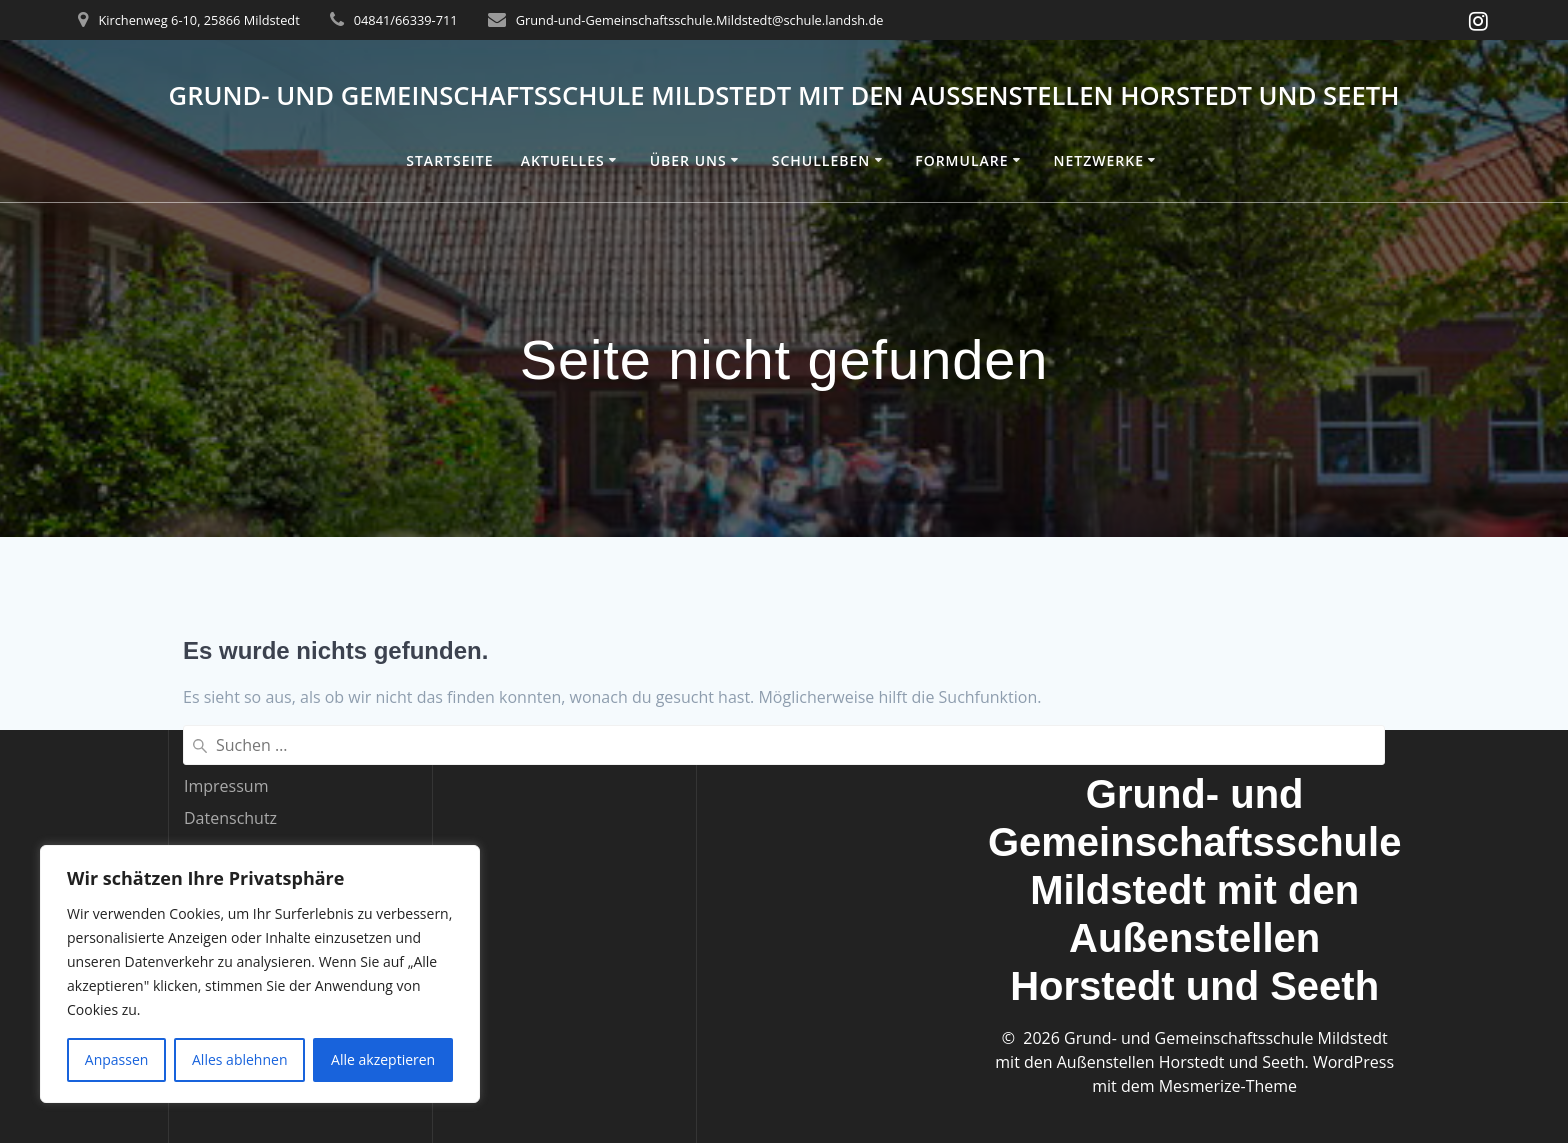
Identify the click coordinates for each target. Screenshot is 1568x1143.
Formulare (961, 160)
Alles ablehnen (239, 1059)
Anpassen (117, 1059)
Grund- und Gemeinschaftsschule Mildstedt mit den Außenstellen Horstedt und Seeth (784, 96)
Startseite (449, 160)
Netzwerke (1098, 160)
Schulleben (821, 160)
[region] (260, 974)
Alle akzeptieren (383, 1059)
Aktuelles (563, 160)
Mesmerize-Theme (1228, 1086)
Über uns (688, 160)
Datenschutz (230, 818)
